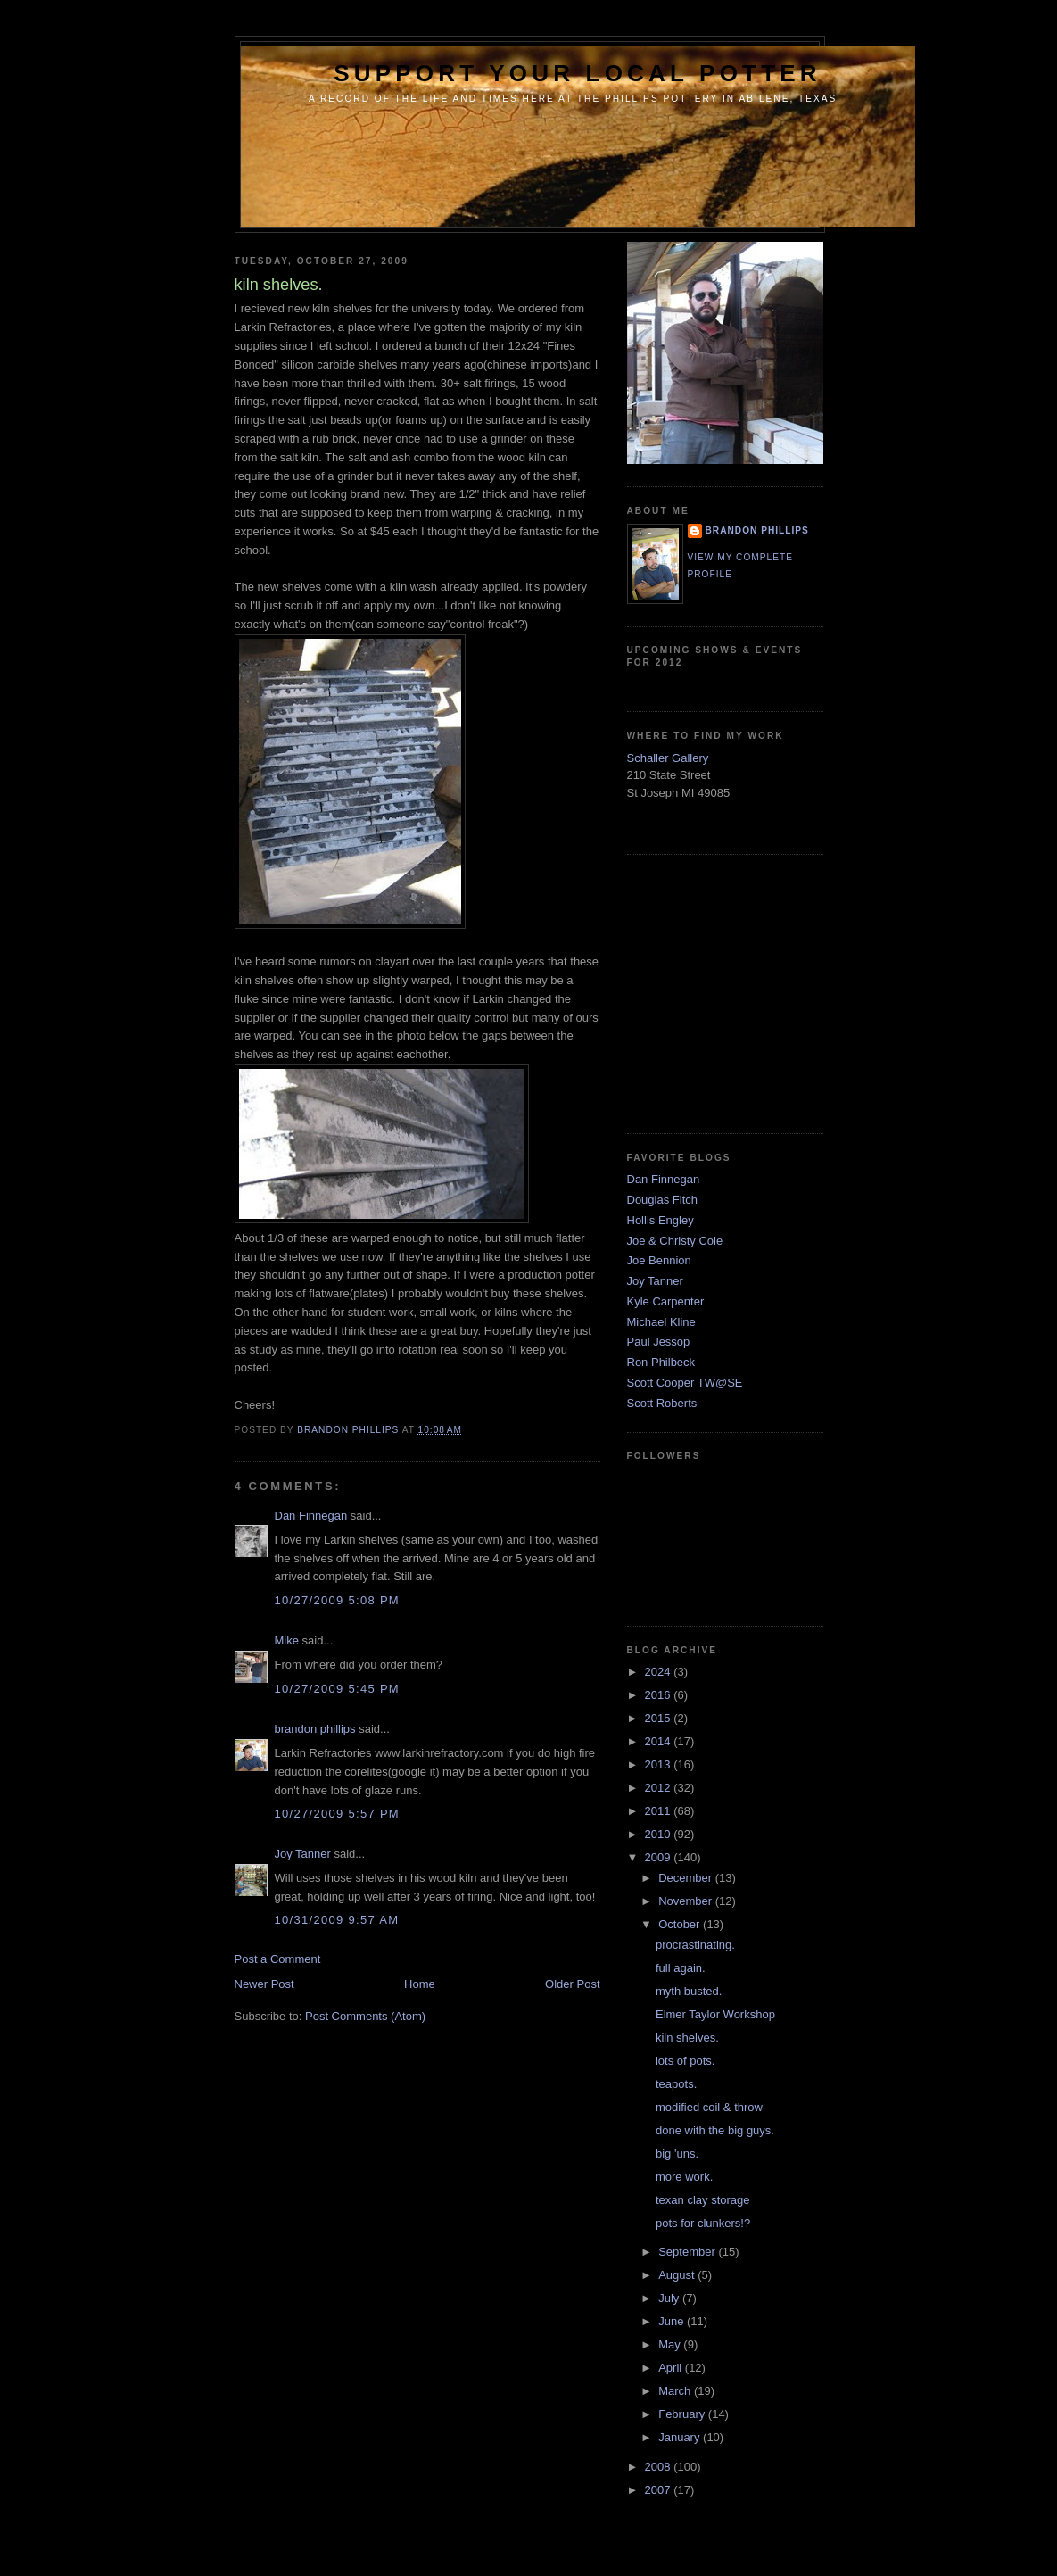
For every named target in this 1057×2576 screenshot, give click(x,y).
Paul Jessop (658, 1341)
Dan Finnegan (311, 1515)
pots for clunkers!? (703, 2223)
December (686, 1877)
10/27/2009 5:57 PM (338, 1813)
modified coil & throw (709, 2107)
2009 (659, 1857)
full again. (681, 1968)
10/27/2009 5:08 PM (338, 1600)
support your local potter (578, 73)
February (683, 2414)
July (670, 2298)
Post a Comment (278, 1959)
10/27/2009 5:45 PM (338, 1688)
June (672, 2321)
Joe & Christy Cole (675, 1240)
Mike (287, 1640)
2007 (659, 2490)
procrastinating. (695, 1944)
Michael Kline (661, 1322)
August (678, 2275)
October (680, 1924)
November (686, 1901)
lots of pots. (685, 2060)
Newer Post (264, 1984)
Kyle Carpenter (666, 1301)
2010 (659, 1834)
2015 (659, 1718)
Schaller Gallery (668, 758)
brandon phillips (315, 1728)
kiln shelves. (687, 2037)
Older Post (572, 1984)
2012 (659, 1787)
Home (419, 1984)
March (676, 2391)
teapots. (676, 2084)
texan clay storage (703, 2200)
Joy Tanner (303, 1853)
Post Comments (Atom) (365, 2016)
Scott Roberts (662, 1403)
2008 (659, 2466)
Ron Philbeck (661, 1362)
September (688, 2251)
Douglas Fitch (662, 1199)
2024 (659, 1671)
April (671, 2367)
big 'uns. (677, 2153)
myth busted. (689, 1991)
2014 (659, 1741)
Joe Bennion (659, 1260)
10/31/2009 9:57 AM (337, 1919)
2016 (659, 1695)
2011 (659, 1811)
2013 (659, 1764)
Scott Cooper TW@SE (685, 1382)
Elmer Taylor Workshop (715, 2014)
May (670, 2344)
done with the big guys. (715, 2130)
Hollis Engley (660, 1220)
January (680, 2437)
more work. (684, 2176)
